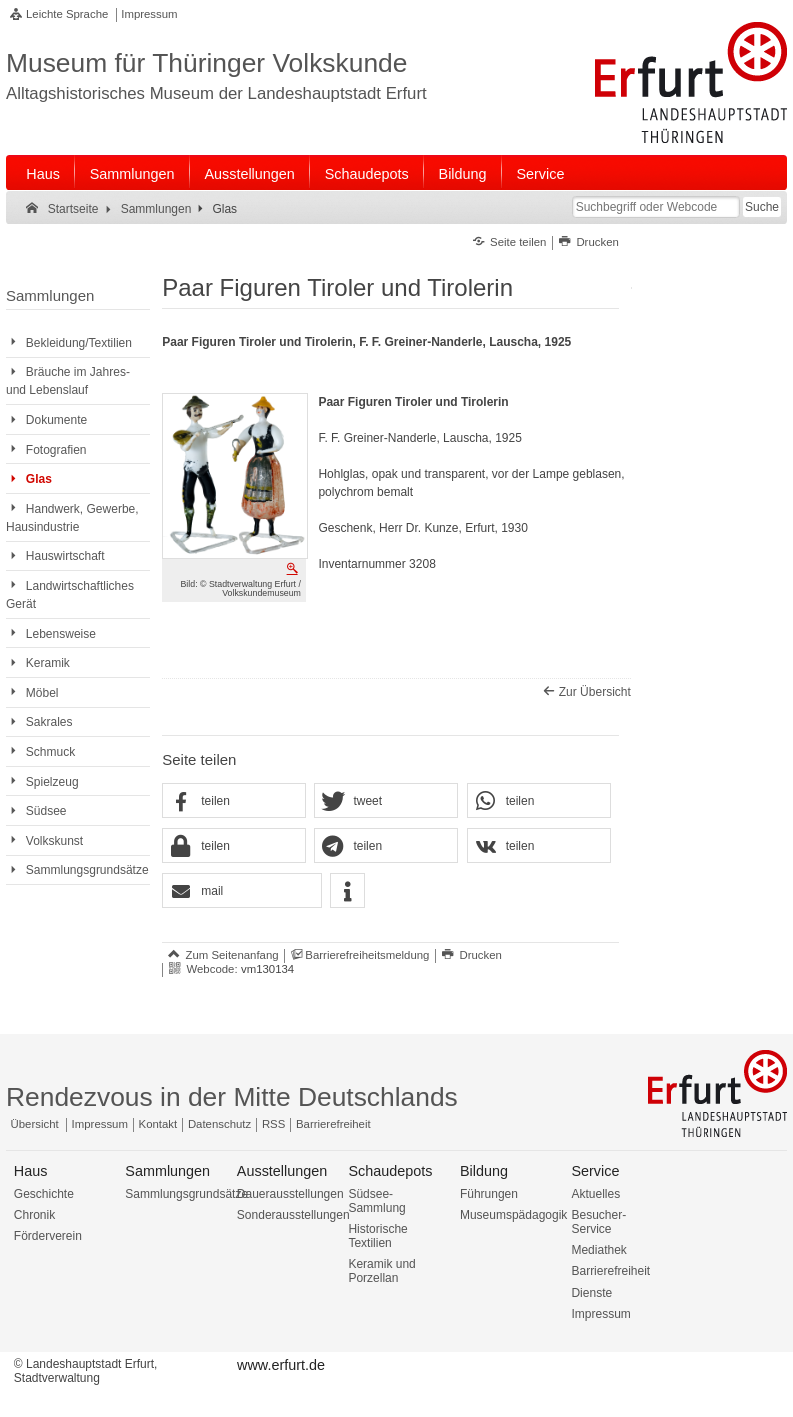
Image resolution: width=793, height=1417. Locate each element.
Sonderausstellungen (293, 1215)
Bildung (463, 174)
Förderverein (48, 1236)
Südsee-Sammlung (376, 1201)
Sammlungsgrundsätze (186, 1194)
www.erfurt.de (281, 1365)
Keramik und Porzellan (381, 1271)
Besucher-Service (598, 1222)
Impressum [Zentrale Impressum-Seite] (100, 1124)
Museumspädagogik (513, 1215)
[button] (234, 801)
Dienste (591, 1293)
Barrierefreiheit (610, 1271)
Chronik (34, 1215)
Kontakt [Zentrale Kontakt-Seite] (158, 1124)
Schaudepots (367, 174)
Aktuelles (595, 1194)
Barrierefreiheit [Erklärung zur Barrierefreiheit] (333, 1124)
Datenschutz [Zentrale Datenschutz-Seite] (219, 1124)
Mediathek (598, 1250)
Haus (43, 174)
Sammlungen (132, 174)
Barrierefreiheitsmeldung (367, 955)
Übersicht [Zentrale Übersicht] (35, 1124)
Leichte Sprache (67, 14)
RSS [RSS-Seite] (273, 1124)
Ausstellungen (249, 174)
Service (540, 174)
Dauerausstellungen (290, 1194)
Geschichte (44, 1194)
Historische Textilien (377, 1236)
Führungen (489, 1194)
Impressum (149, 14)
